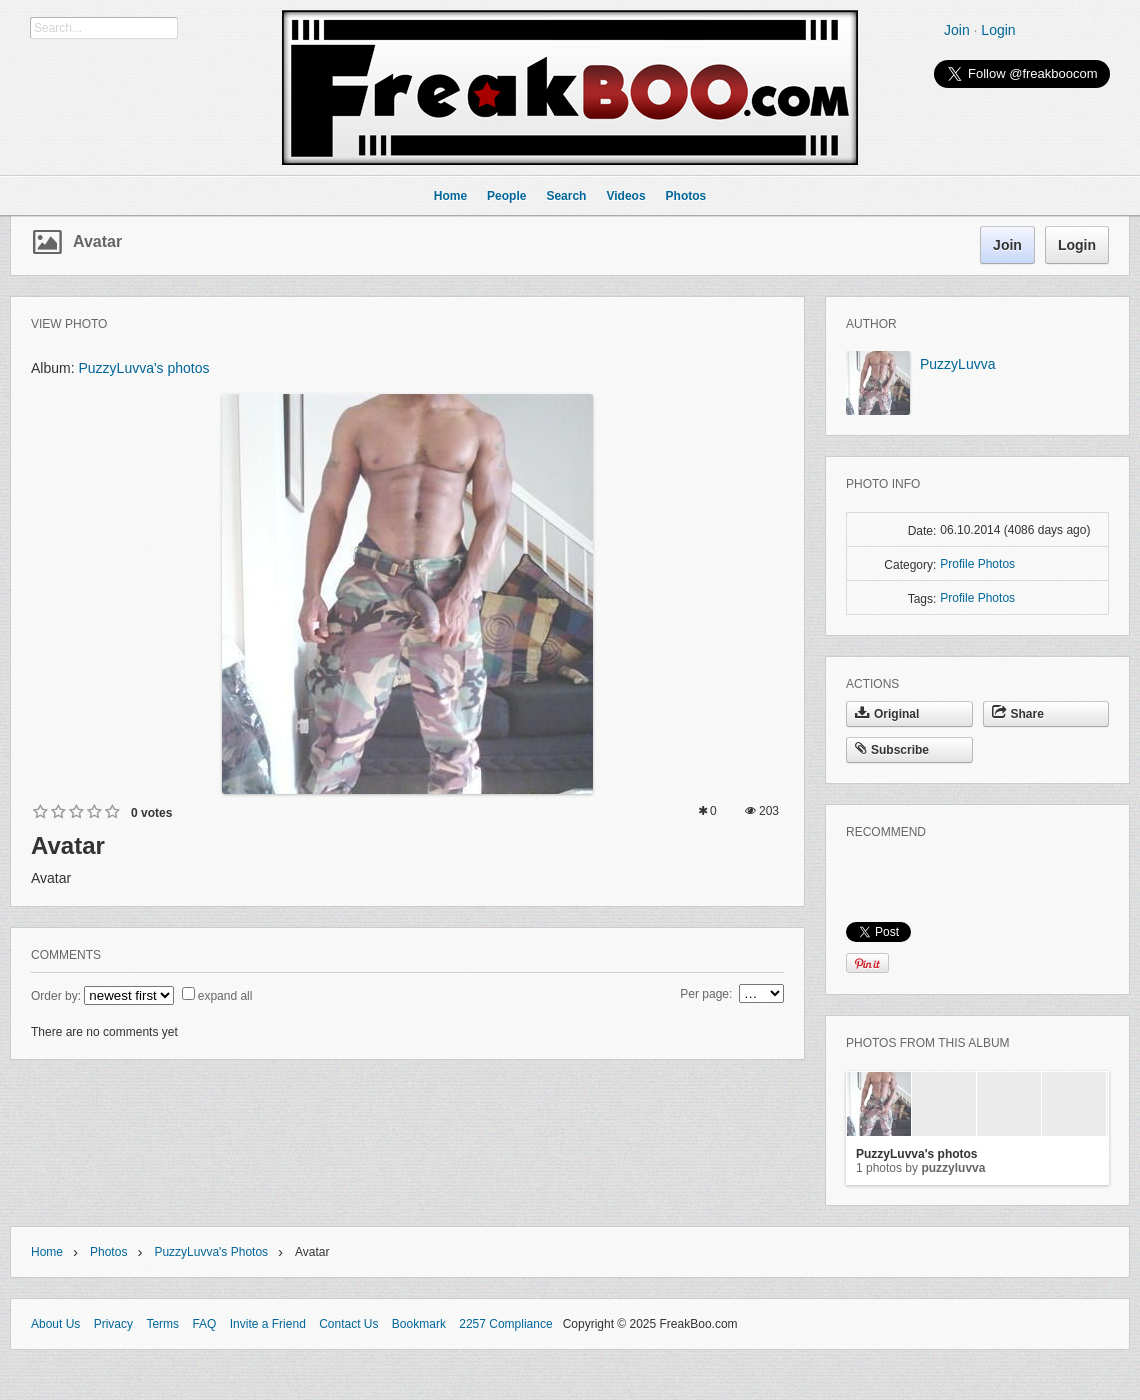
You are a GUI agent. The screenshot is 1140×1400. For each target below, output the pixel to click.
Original (887, 714)
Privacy (113, 1324)
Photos (108, 1252)
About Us (55, 1324)
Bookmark (419, 1324)
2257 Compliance (505, 1324)
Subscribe (892, 750)
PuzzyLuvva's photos (143, 368)
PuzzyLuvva (957, 364)
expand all (225, 996)
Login (998, 30)
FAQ (204, 1324)
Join (957, 30)
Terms (162, 1324)
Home (47, 1252)
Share (1018, 714)
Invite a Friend (268, 1324)
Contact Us (348, 1324)
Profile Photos (977, 564)
